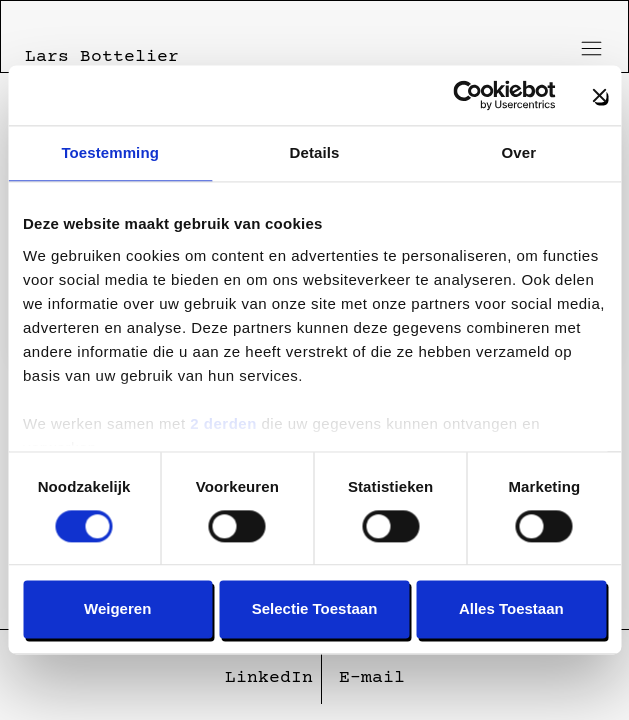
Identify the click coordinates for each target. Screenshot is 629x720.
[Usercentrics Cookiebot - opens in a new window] (467, 95)
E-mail (372, 678)
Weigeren (117, 609)
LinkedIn (269, 678)
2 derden (223, 423)
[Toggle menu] (587, 48)
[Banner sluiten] (599, 95)
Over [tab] (519, 152)
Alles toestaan (511, 609)
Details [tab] (315, 152)
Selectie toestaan (315, 609)
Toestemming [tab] (110, 152)
